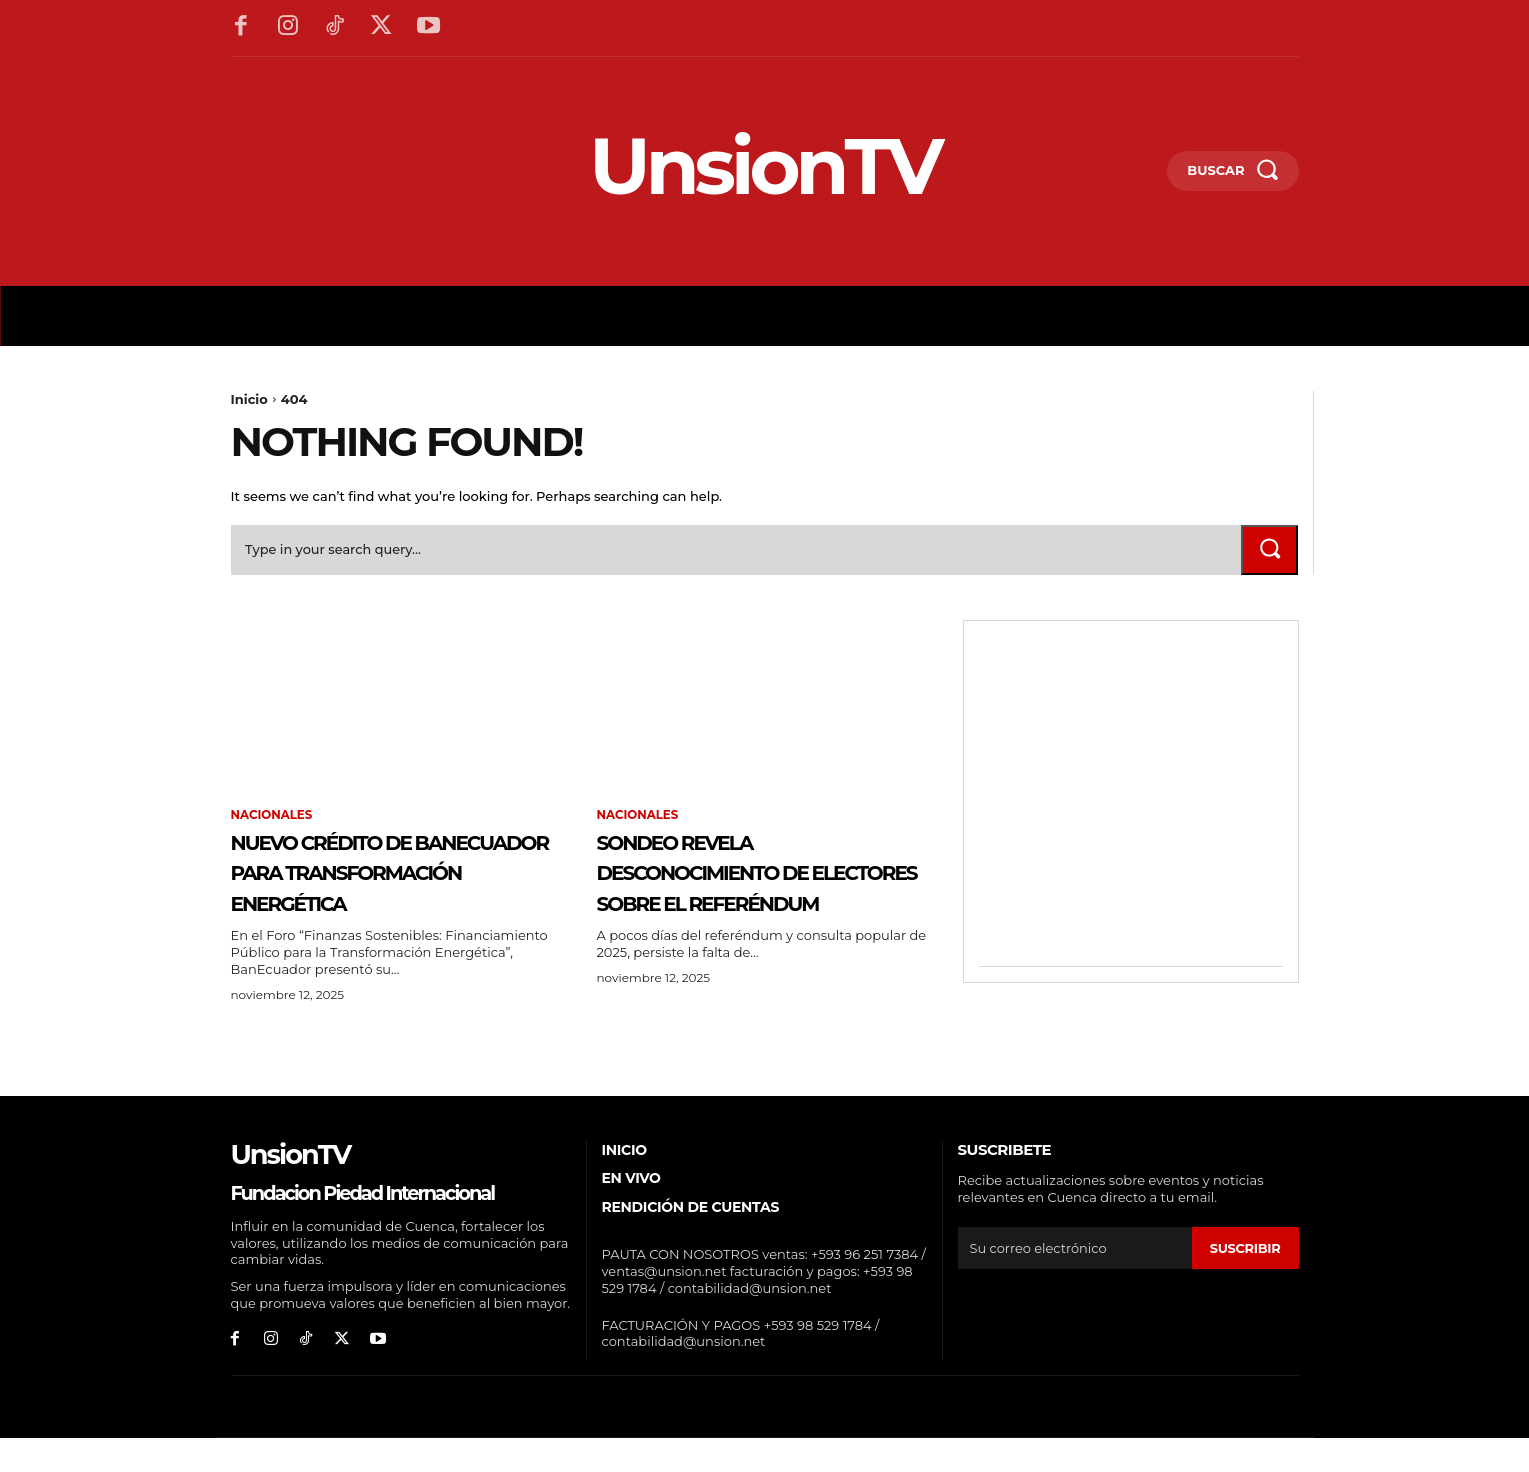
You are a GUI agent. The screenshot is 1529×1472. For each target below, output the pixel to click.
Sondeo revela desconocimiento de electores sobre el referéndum (752, 888)
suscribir (1244, 1281)
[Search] (1269, 551)
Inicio (249, 399)
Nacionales (272, 817)
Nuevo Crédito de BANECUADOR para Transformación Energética (369, 888)
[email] (1075, 1281)
